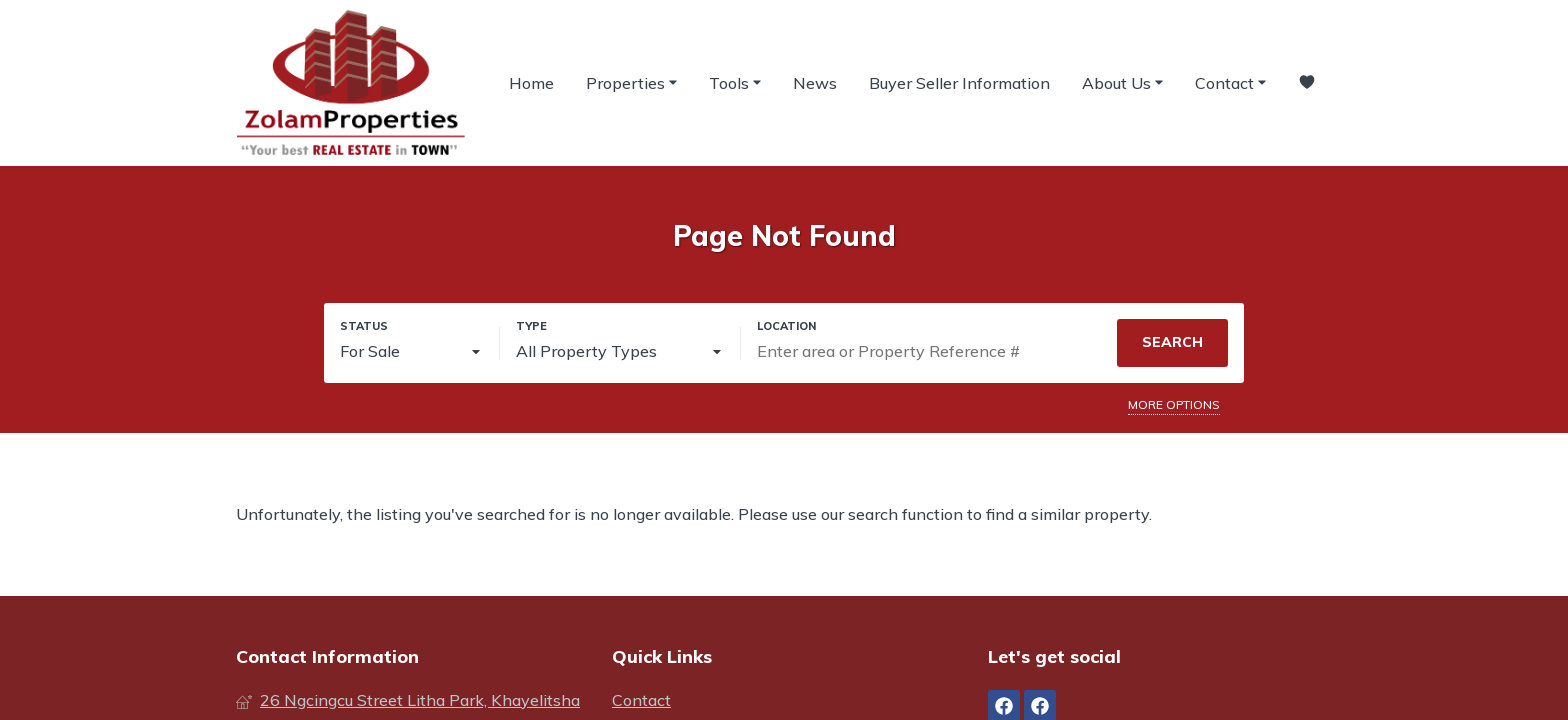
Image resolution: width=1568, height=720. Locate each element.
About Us (1122, 82)
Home (531, 83)
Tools (735, 82)
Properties (631, 82)
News (815, 83)
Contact (1230, 82)
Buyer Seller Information (959, 83)
